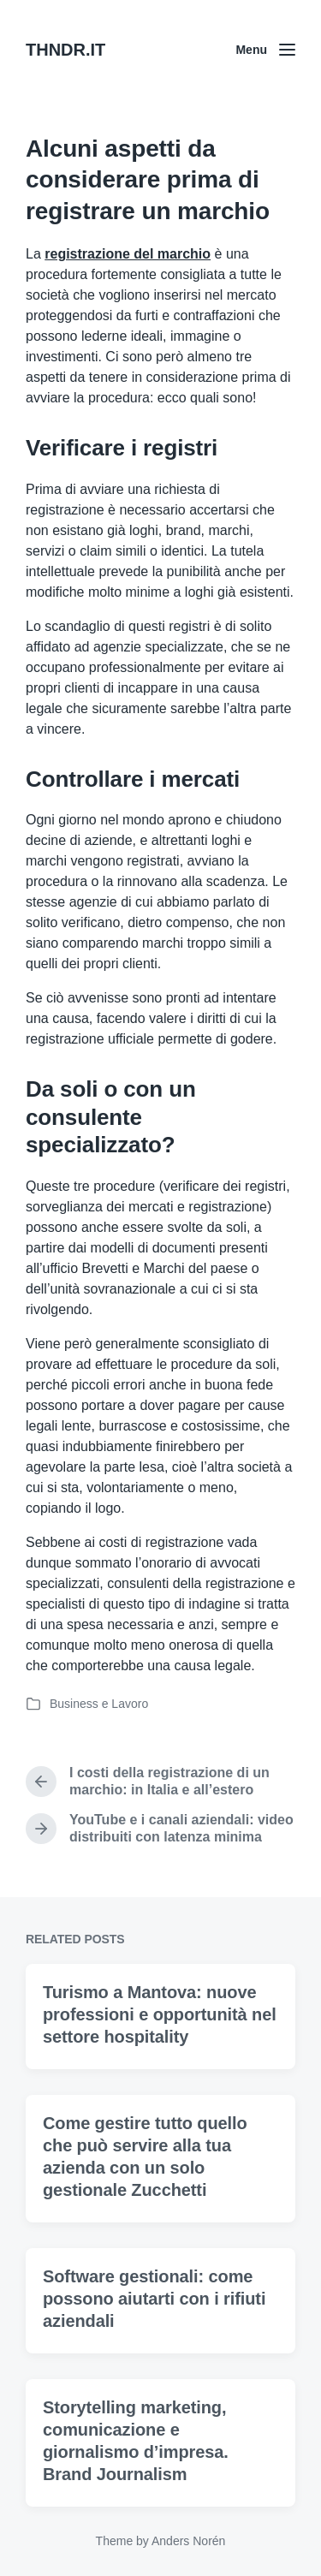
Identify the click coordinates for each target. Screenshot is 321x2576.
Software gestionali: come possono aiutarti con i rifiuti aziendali (154, 2354)
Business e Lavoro (99, 1703)
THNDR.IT (65, 49)
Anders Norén (188, 2541)
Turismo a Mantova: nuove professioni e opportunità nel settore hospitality (159, 2070)
